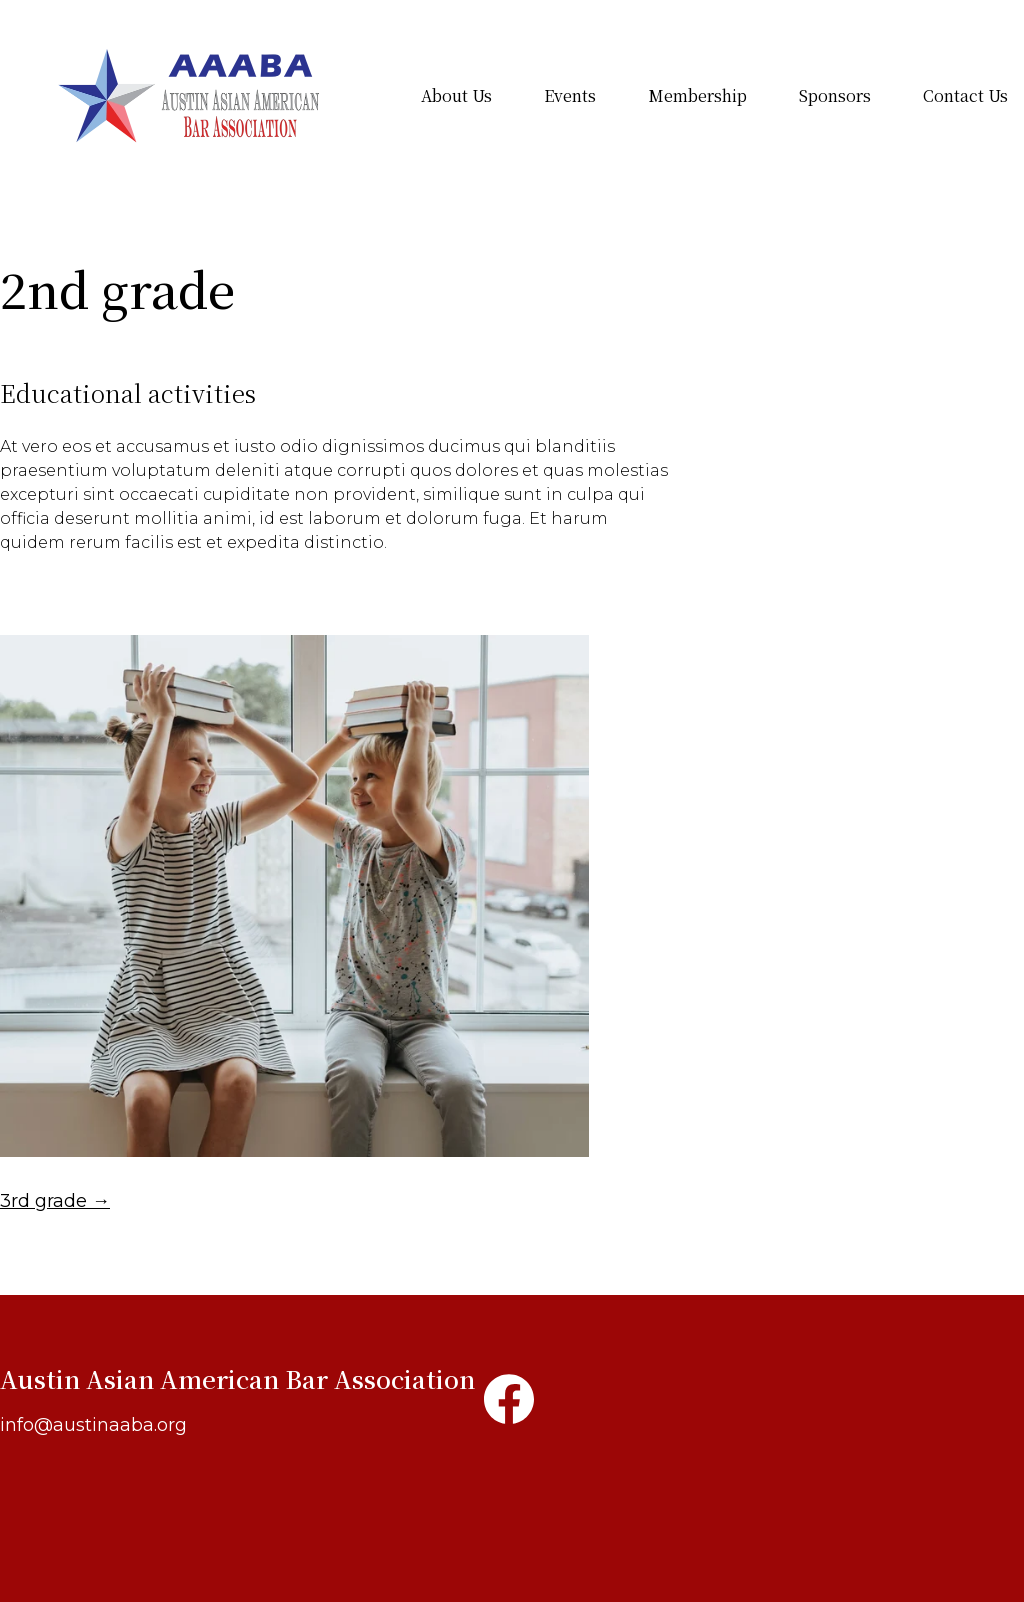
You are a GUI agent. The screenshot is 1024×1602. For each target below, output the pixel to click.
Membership (697, 96)
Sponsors (835, 96)
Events (570, 96)
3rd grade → (55, 1201)
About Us (456, 96)
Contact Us (965, 96)
